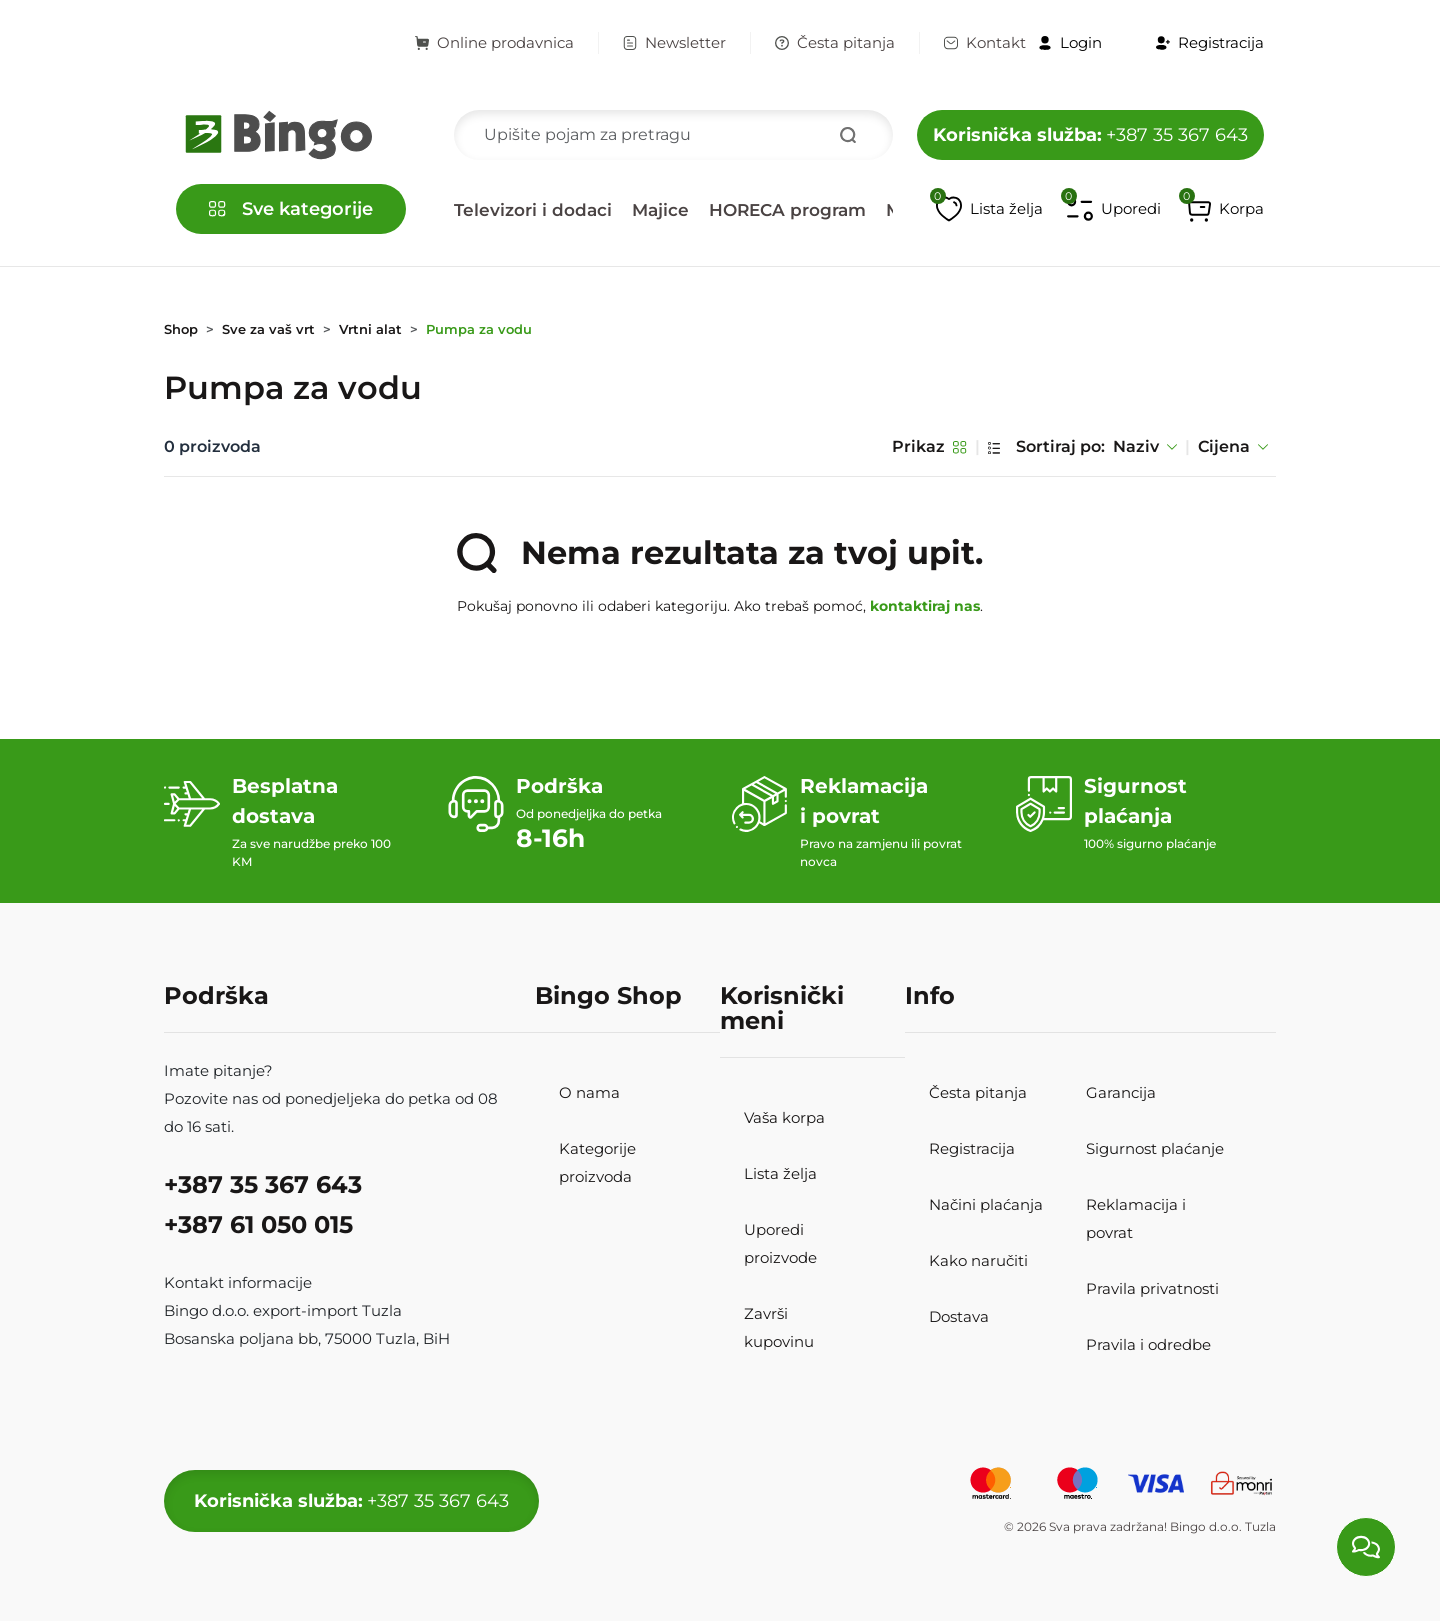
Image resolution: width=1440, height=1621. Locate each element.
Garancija (1121, 1092)
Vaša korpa (784, 1117)
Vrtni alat (370, 329)
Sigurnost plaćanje (1155, 1148)
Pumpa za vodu (479, 329)
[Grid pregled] (959, 447)
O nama (589, 1092)
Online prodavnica (494, 42)
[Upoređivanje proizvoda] (1114, 209)
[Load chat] (1366, 1547)
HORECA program (787, 210)
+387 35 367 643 (1090, 135)
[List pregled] (994, 447)
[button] (1224, 209)
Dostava (959, 1316)
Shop (181, 329)
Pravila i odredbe (1148, 1344)
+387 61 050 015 (258, 1225)
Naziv (1145, 447)
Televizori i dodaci (533, 210)
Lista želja (780, 1173)
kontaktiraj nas (925, 606)
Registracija (972, 1148)
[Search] (673, 135)
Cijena (1233, 447)
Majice (660, 210)
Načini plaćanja (986, 1204)
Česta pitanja (835, 42)
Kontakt (985, 42)
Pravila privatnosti (1152, 1288)
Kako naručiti (978, 1260)
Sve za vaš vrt (268, 329)
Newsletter (674, 42)
